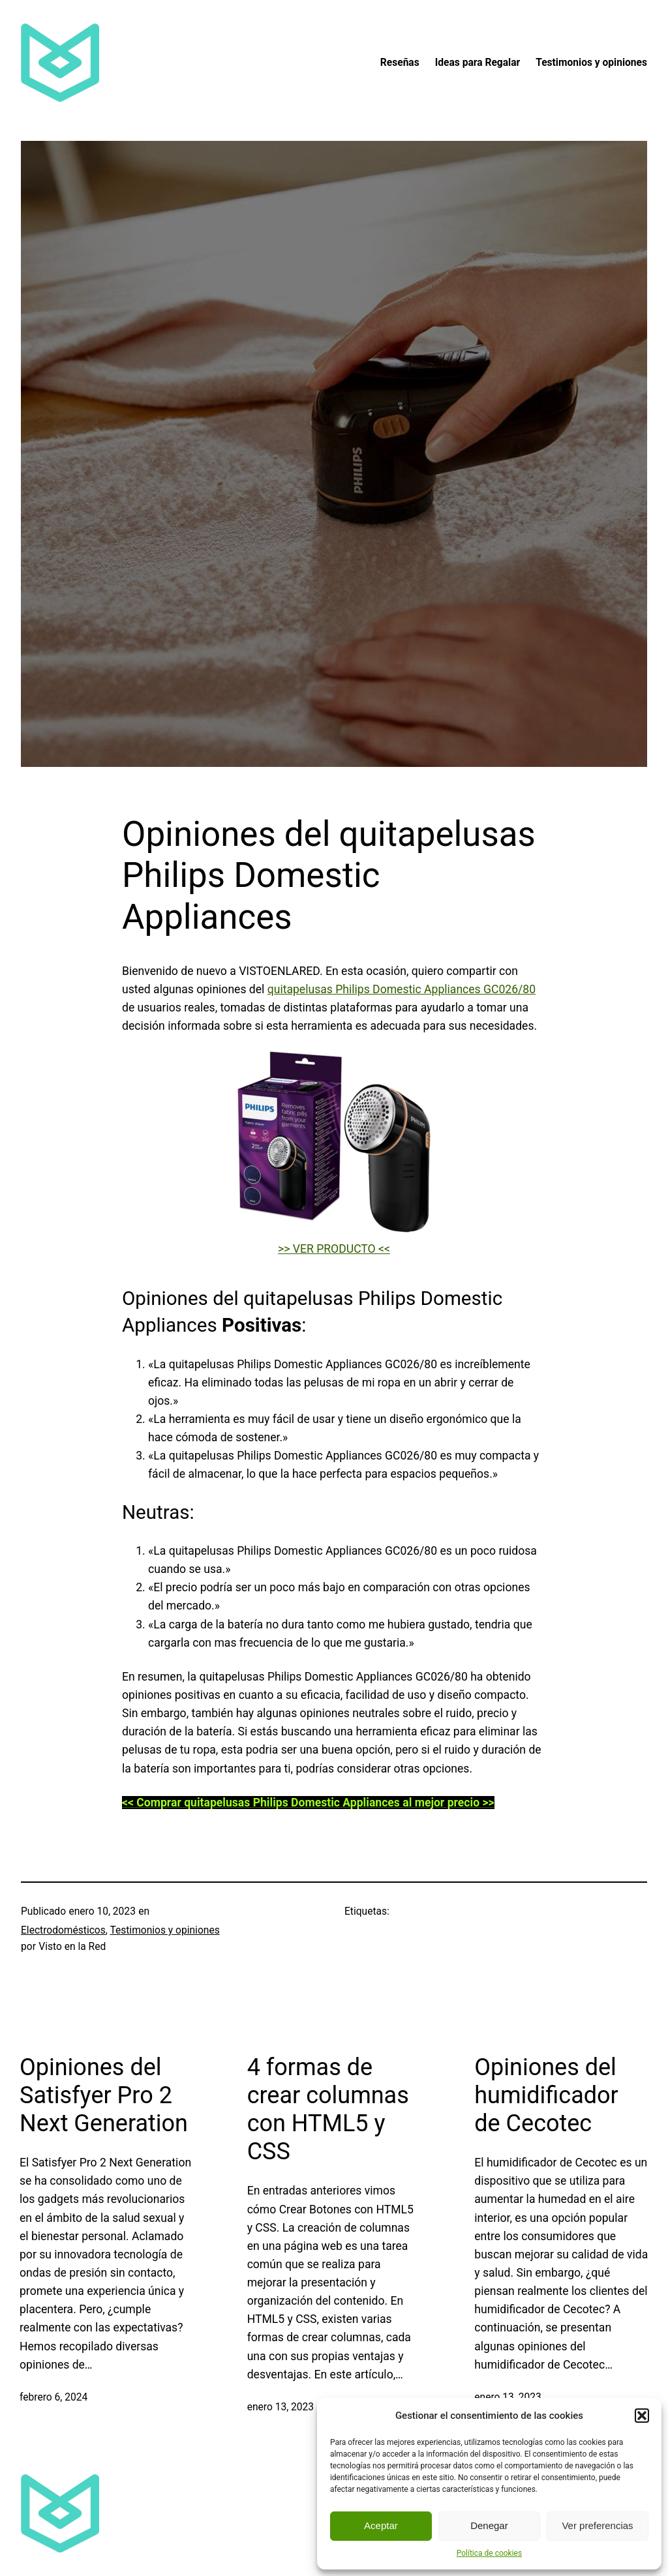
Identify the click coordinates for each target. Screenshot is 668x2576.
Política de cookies (490, 2553)
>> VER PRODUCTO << (334, 1248)
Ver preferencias (597, 2525)
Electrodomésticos (63, 1930)
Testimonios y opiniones (164, 1930)
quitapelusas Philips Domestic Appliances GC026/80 (401, 989)
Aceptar (381, 2525)
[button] (641, 2415)
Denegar (489, 2525)
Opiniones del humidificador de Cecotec (546, 2095)
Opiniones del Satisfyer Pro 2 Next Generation (104, 2095)
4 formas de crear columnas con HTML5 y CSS (328, 2110)
